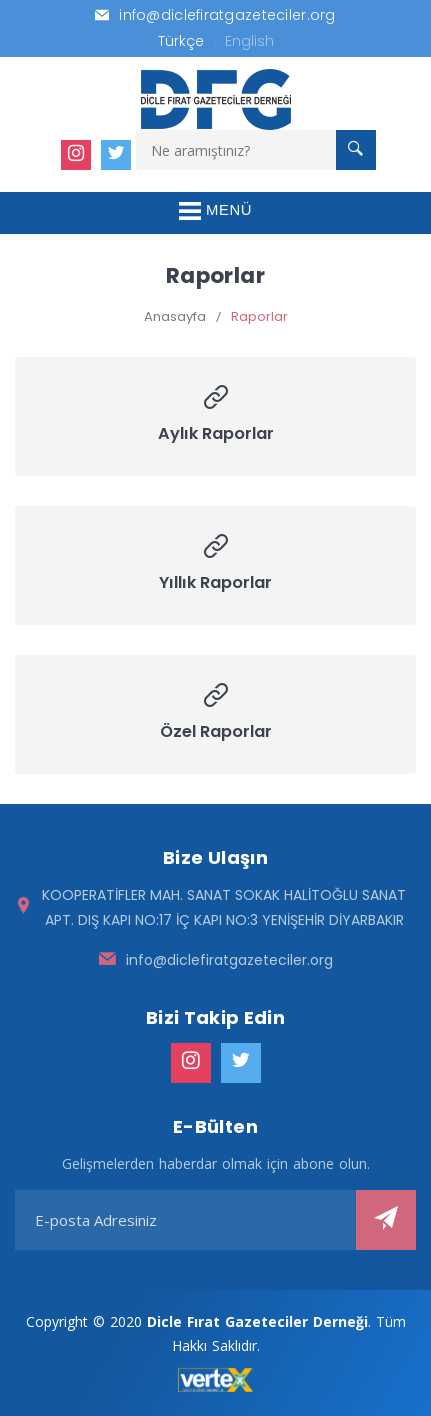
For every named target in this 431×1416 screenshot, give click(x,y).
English (249, 41)
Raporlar (259, 316)
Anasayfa (175, 316)
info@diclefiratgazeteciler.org (229, 960)
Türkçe (181, 41)
